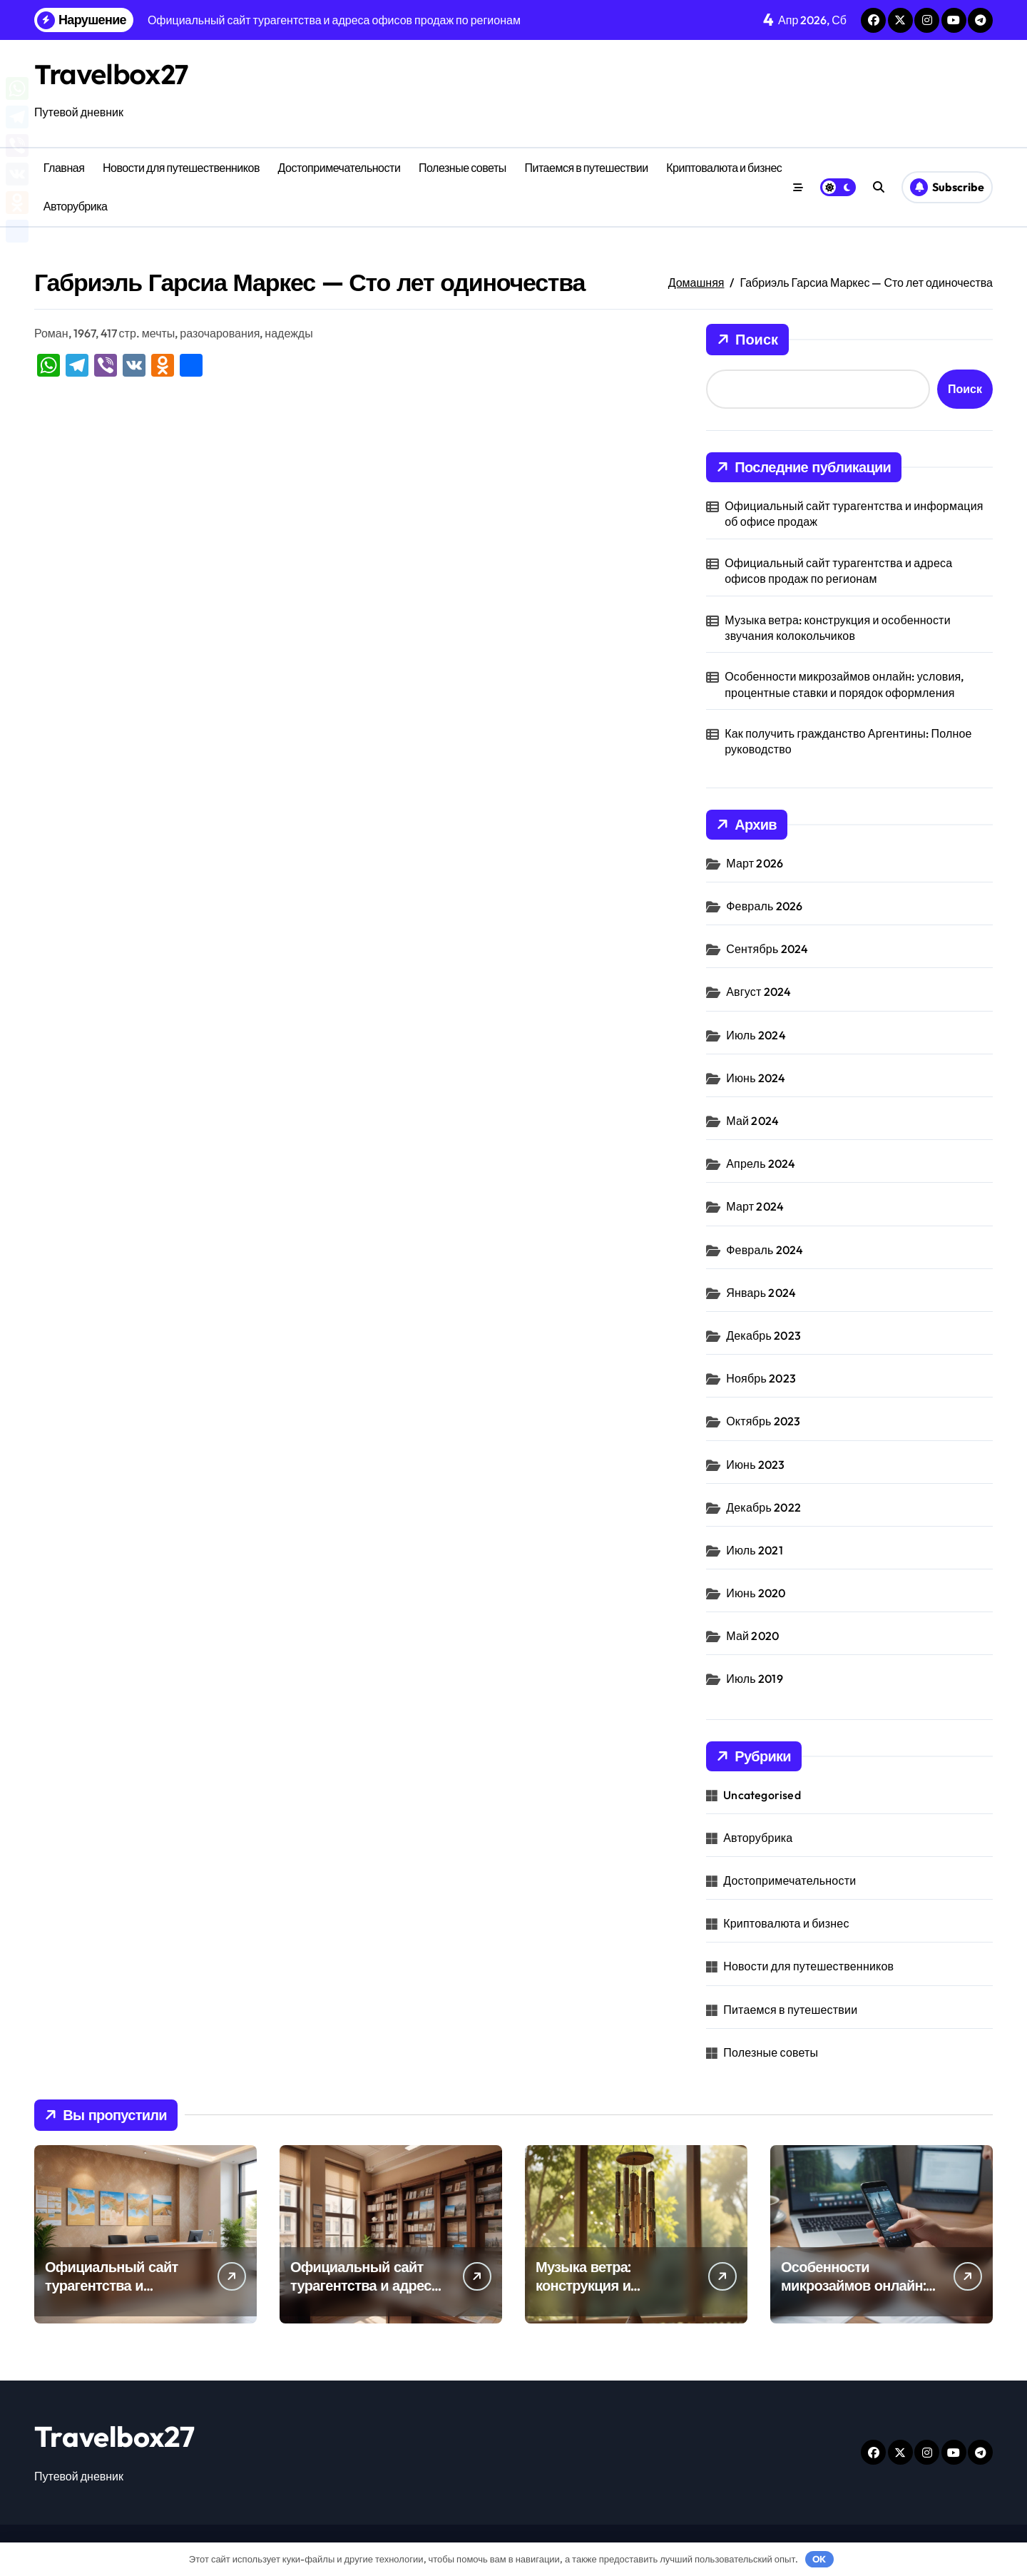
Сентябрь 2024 (767, 949)
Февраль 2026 (764, 906)
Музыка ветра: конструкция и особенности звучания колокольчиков (838, 628)
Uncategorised (762, 1795)
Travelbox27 (114, 73)
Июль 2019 (754, 1678)
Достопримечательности (339, 168)
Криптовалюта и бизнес (724, 168)
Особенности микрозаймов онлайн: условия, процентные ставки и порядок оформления (844, 684)
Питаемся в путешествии (586, 168)
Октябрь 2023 (763, 1421)
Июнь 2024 (755, 1078)
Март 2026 (754, 863)
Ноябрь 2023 (761, 1378)
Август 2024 (758, 991)
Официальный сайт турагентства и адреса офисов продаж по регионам (838, 571)
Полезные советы (462, 168)
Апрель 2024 (760, 1163)
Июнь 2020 (755, 1593)
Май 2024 (752, 1121)
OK (819, 2559)
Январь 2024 (761, 1293)
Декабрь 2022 (763, 1507)
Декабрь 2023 (763, 1335)
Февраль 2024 (764, 1250)
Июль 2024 (756, 1035)
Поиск (747, 340)
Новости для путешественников (181, 168)
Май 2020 (752, 1636)
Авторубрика (76, 206)
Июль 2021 (754, 1550)
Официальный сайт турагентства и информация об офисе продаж (854, 514)
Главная (64, 168)
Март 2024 (755, 1206)
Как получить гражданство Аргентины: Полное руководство (848, 741)
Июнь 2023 (755, 1464)
